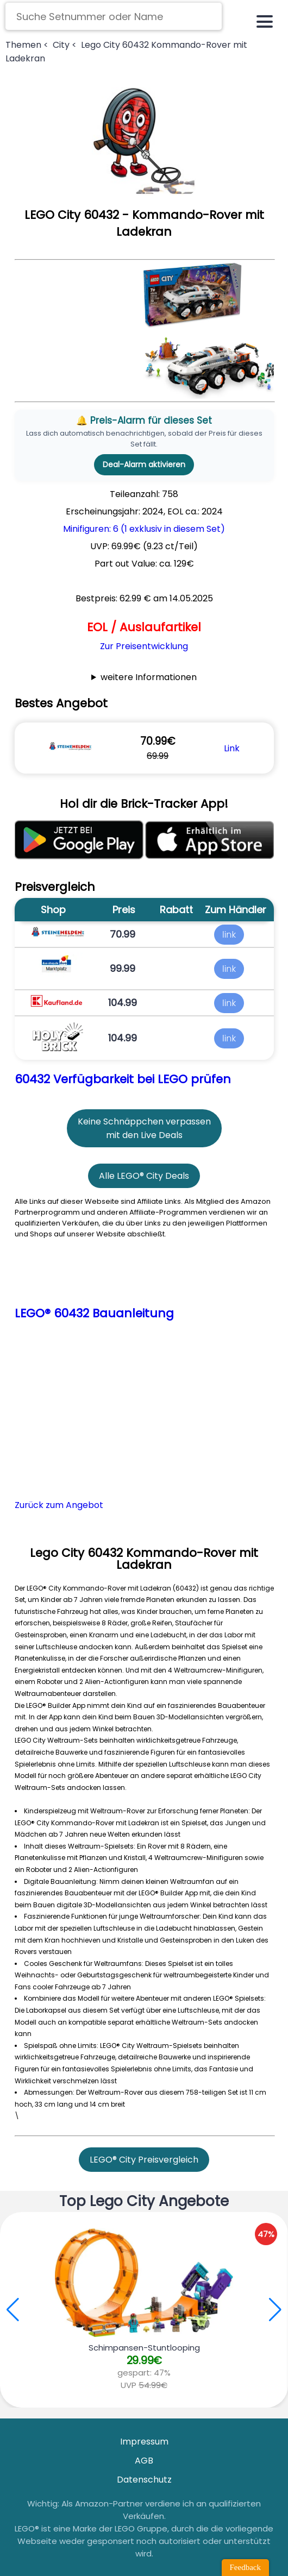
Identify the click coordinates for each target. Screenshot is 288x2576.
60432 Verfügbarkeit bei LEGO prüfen (123, 1079)
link (229, 934)
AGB (144, 2460)
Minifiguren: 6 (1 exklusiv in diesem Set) (144, 529)
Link (232, 748)
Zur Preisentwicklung (144, 646)
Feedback (245, 2567)
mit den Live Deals (144, 1135)
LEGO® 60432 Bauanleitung (94, 1313)
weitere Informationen (149, 677)
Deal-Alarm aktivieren (144, 464)
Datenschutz (144, 2479)
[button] (275, 2310)
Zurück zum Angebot (59, 1505)
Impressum (144, 2441)
